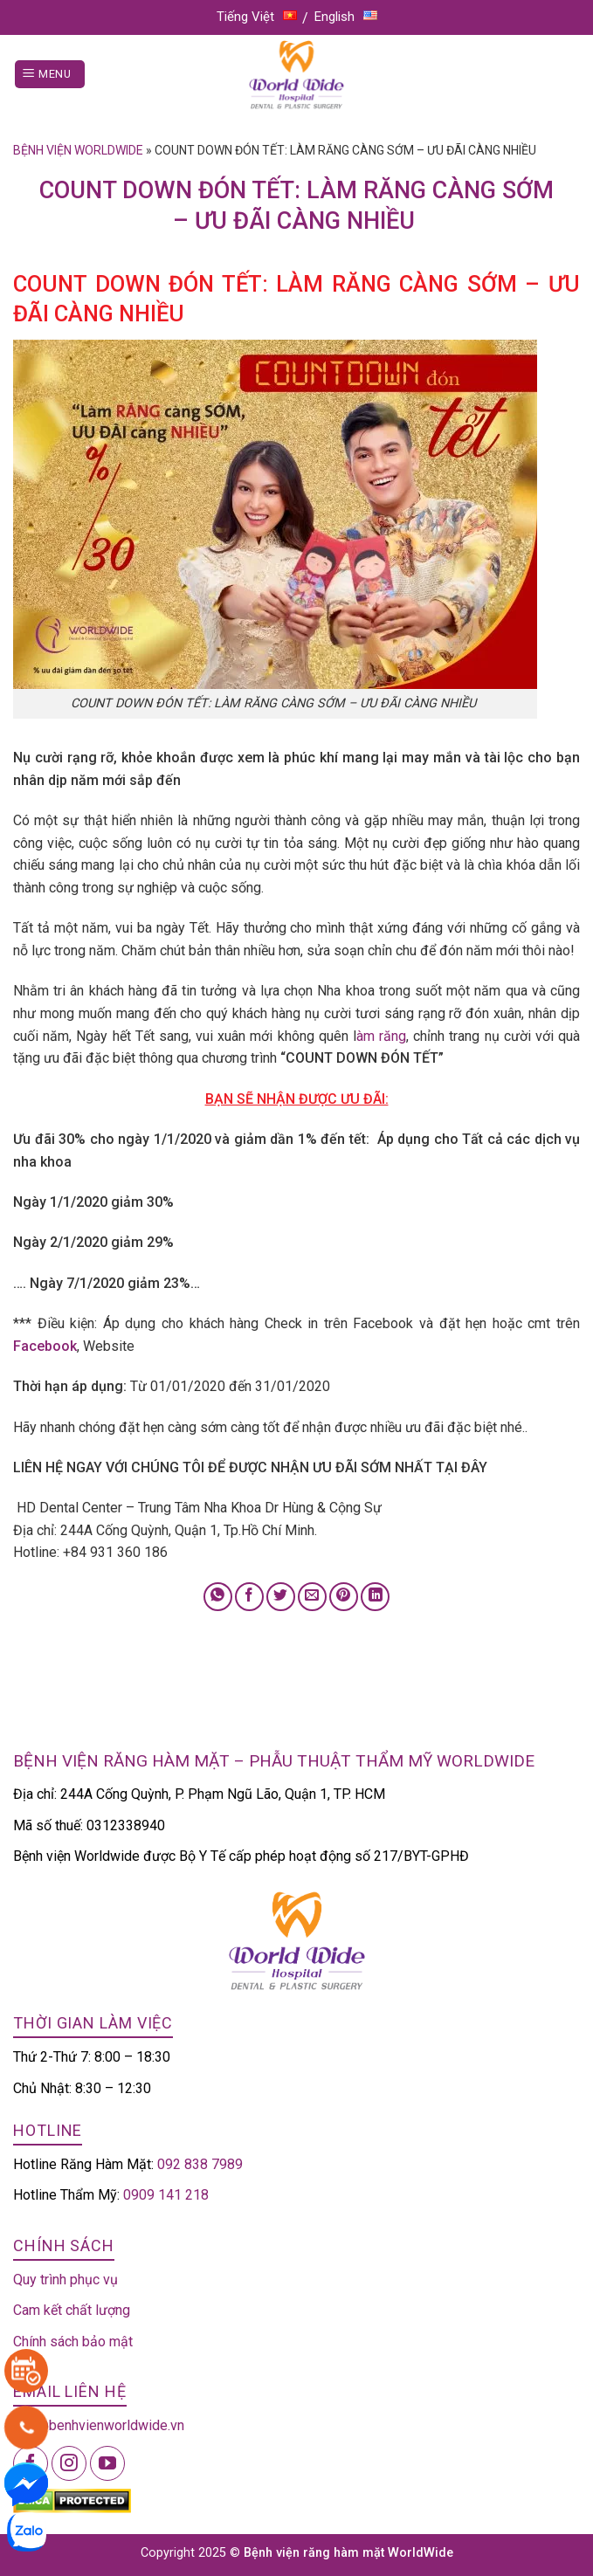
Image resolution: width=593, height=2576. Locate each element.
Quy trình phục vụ (65, 2279)
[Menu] (50, 74)
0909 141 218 (166, 2195)
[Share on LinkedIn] (375, 1596)
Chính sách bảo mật (73, 2341)
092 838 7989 (200, 2164)
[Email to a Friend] (312, 1596)
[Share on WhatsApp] (217, 1596)
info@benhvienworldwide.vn (98, 2425)
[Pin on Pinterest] (343, 1596)
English (345, 16)
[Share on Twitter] (280, 1596)
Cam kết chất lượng (71, 2310)
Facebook (45, 1346)
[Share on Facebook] (249, 1596)
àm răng (381, 1036)
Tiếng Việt (257, 16)
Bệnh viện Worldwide (78, 150)
